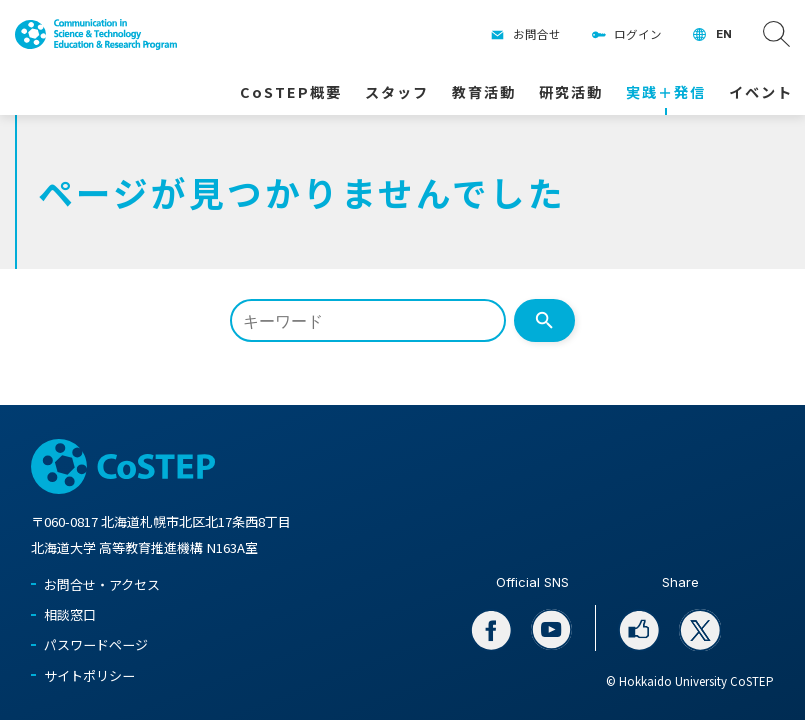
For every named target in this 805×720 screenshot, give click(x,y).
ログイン (638, 34)
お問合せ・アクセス (102, 584)
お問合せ (537, 34)
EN (724, 34)
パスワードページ (96, 644)
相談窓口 (70, 614)
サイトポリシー (89, 675)
